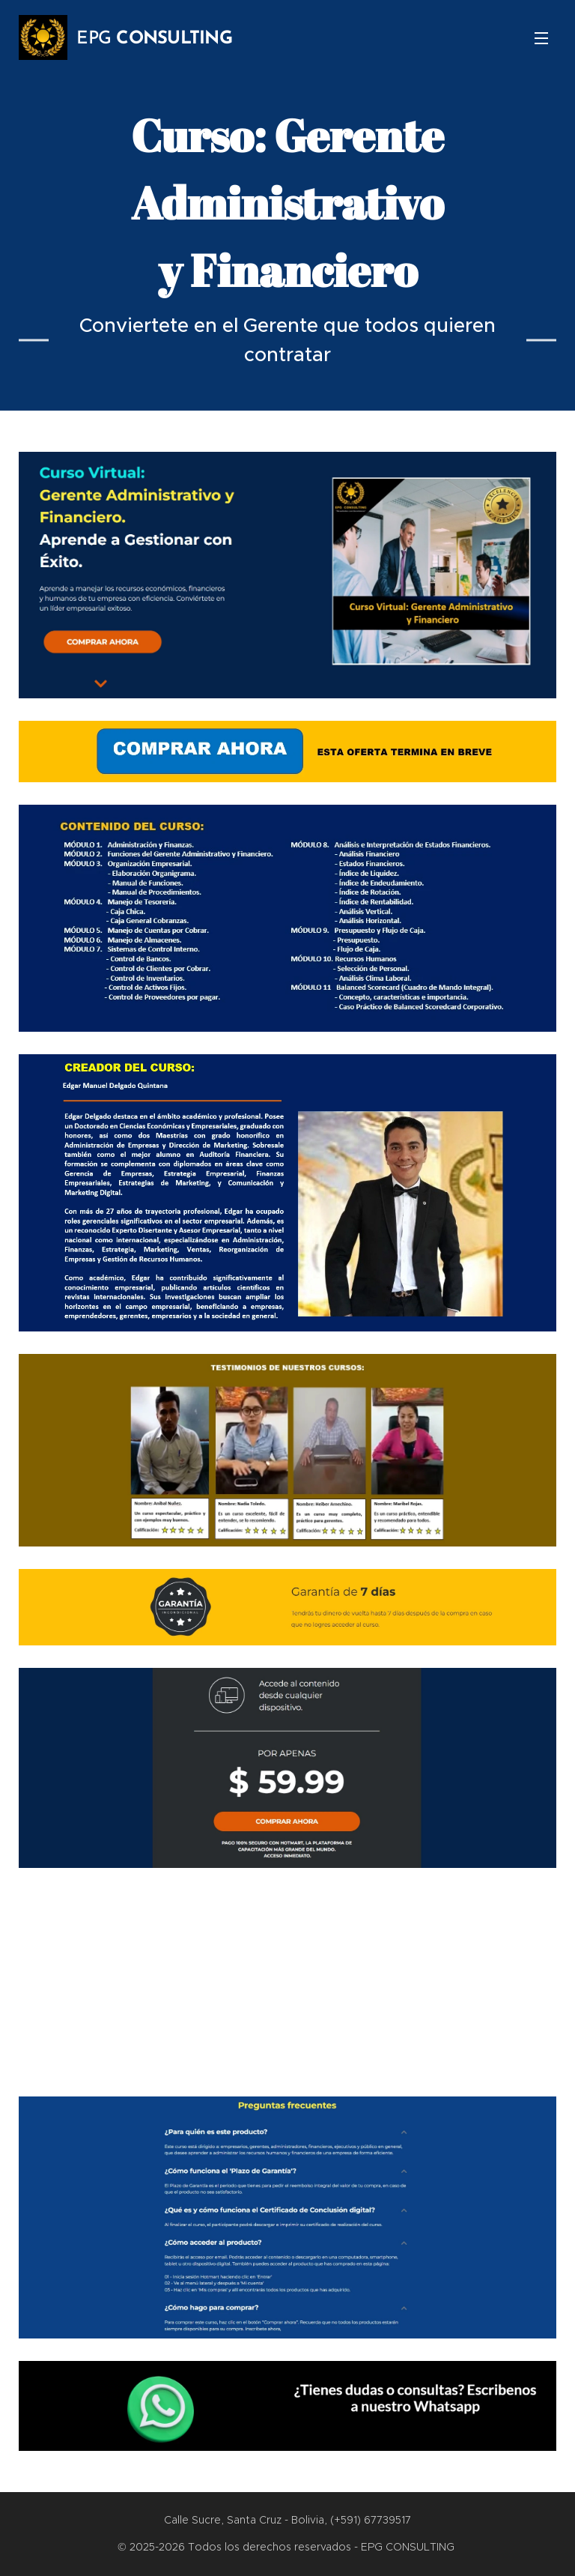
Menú (541, 38)
